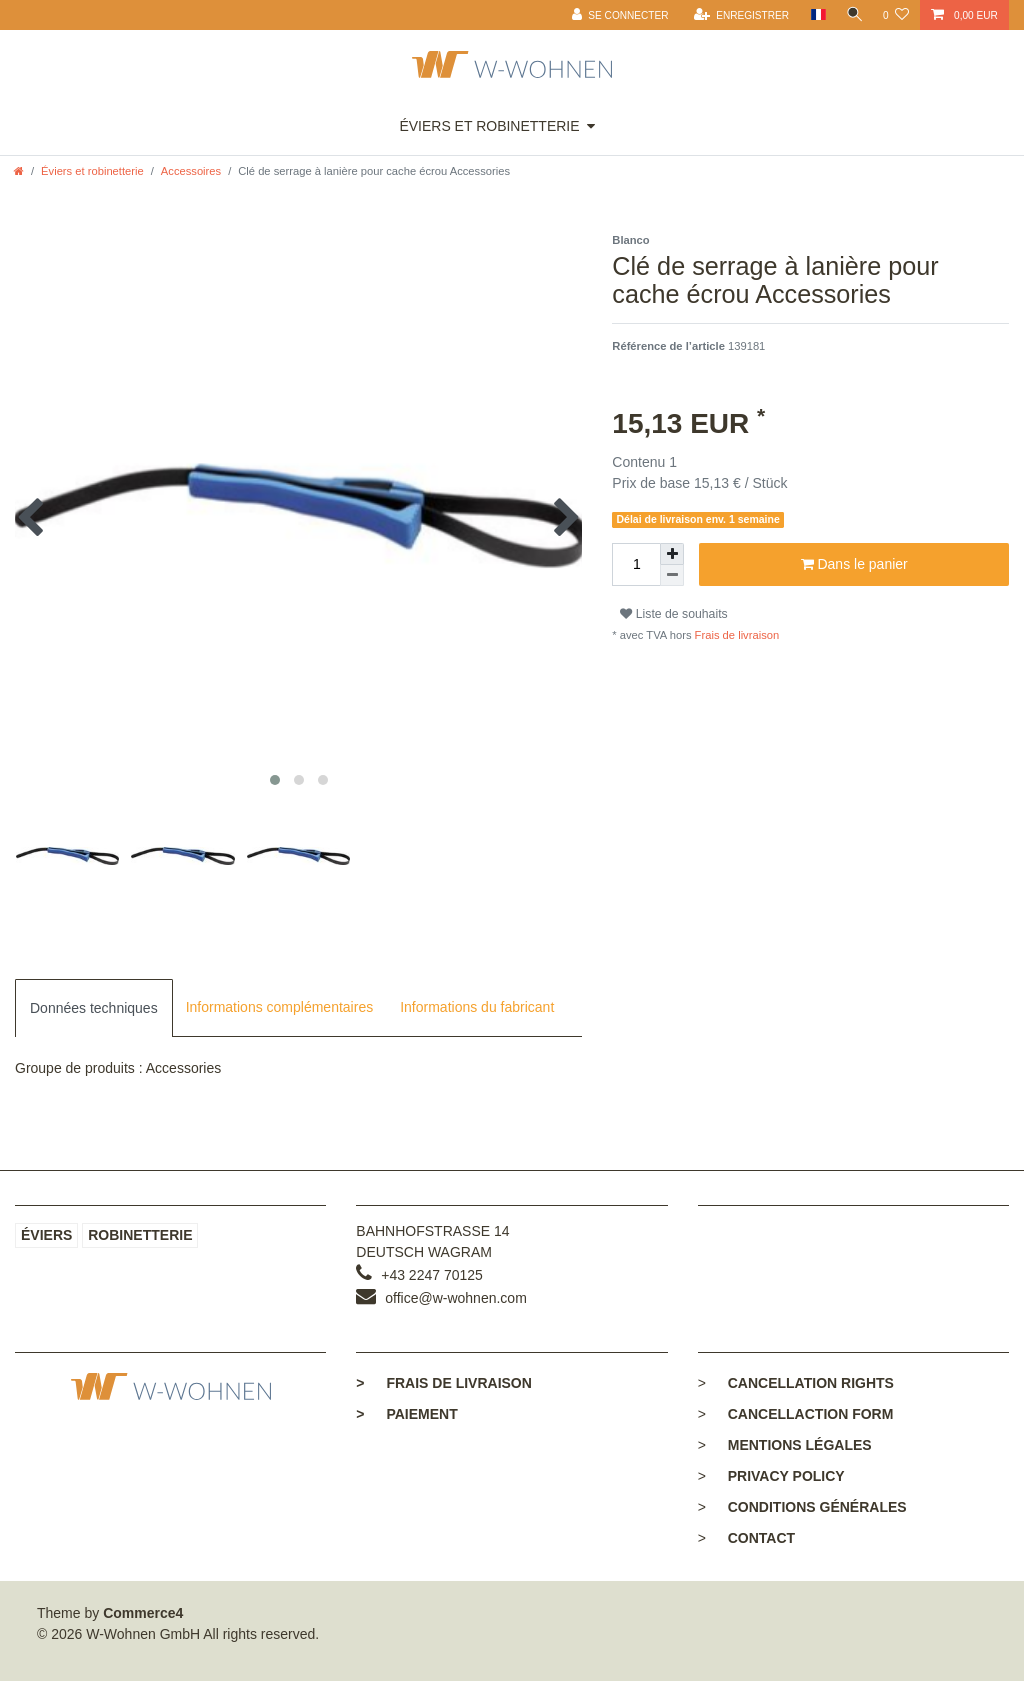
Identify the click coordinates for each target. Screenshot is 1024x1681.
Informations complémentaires (280, 1007)
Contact (761, 1538)
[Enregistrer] (735, 15)
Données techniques (94, 1008)
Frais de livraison (736, 635)
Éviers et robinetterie (489, 126)
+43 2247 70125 (432, 1275)
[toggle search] (852, 15)
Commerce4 (143, 1613)
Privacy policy (786, 1476)
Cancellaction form (811, 1414)
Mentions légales (800, 1445)
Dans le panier (854, 565)
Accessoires (191, 171)
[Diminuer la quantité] (672, 575)
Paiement (406, 1414)
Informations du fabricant (477, 1007)
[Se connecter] (614, 15)
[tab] (94, 1008)
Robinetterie (140, 1235)
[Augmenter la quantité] (672, 554)
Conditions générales (817, 1507)
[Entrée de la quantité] (636, 564)
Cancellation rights (811, 1383)
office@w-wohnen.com (456, 1298)
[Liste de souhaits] (896, 15)
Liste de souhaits (673, 614)
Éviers (46, 1235)
